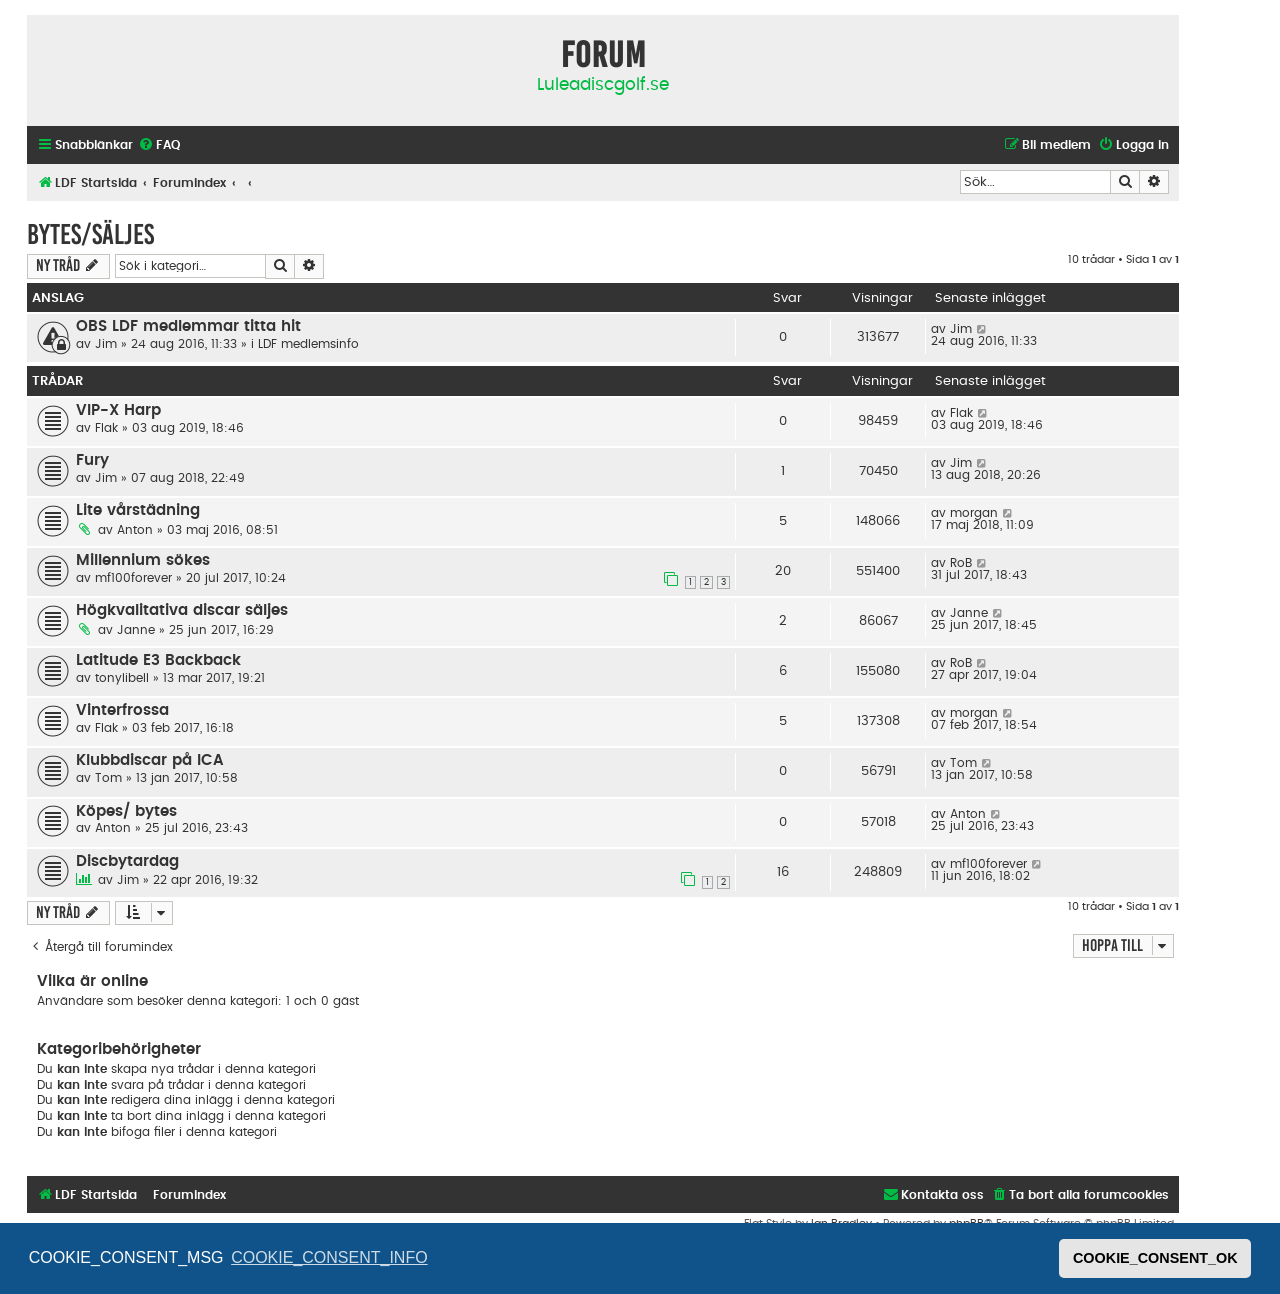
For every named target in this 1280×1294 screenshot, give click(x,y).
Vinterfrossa (122, 710)
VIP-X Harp (118, 410)
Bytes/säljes (90, 234)
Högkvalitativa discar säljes (182, 610)
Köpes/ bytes (126, 811)
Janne (136, 630)
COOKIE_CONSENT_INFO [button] (329, 1257)
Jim (106, 344)
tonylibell (122, 678)
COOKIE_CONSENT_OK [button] (1155, 1258)
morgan (974, 513)
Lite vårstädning (138, 510)
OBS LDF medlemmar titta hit (188, 326)
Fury (92, 460)
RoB (961, 563)
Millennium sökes (143, 560)
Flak (106, 428)
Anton (135, 530)
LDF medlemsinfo (308, 344)
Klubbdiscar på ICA (150, 760)
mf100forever (133, 578)
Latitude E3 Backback (158, 660)
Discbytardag (127, 861)
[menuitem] (159, 145)
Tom (108, 778)
